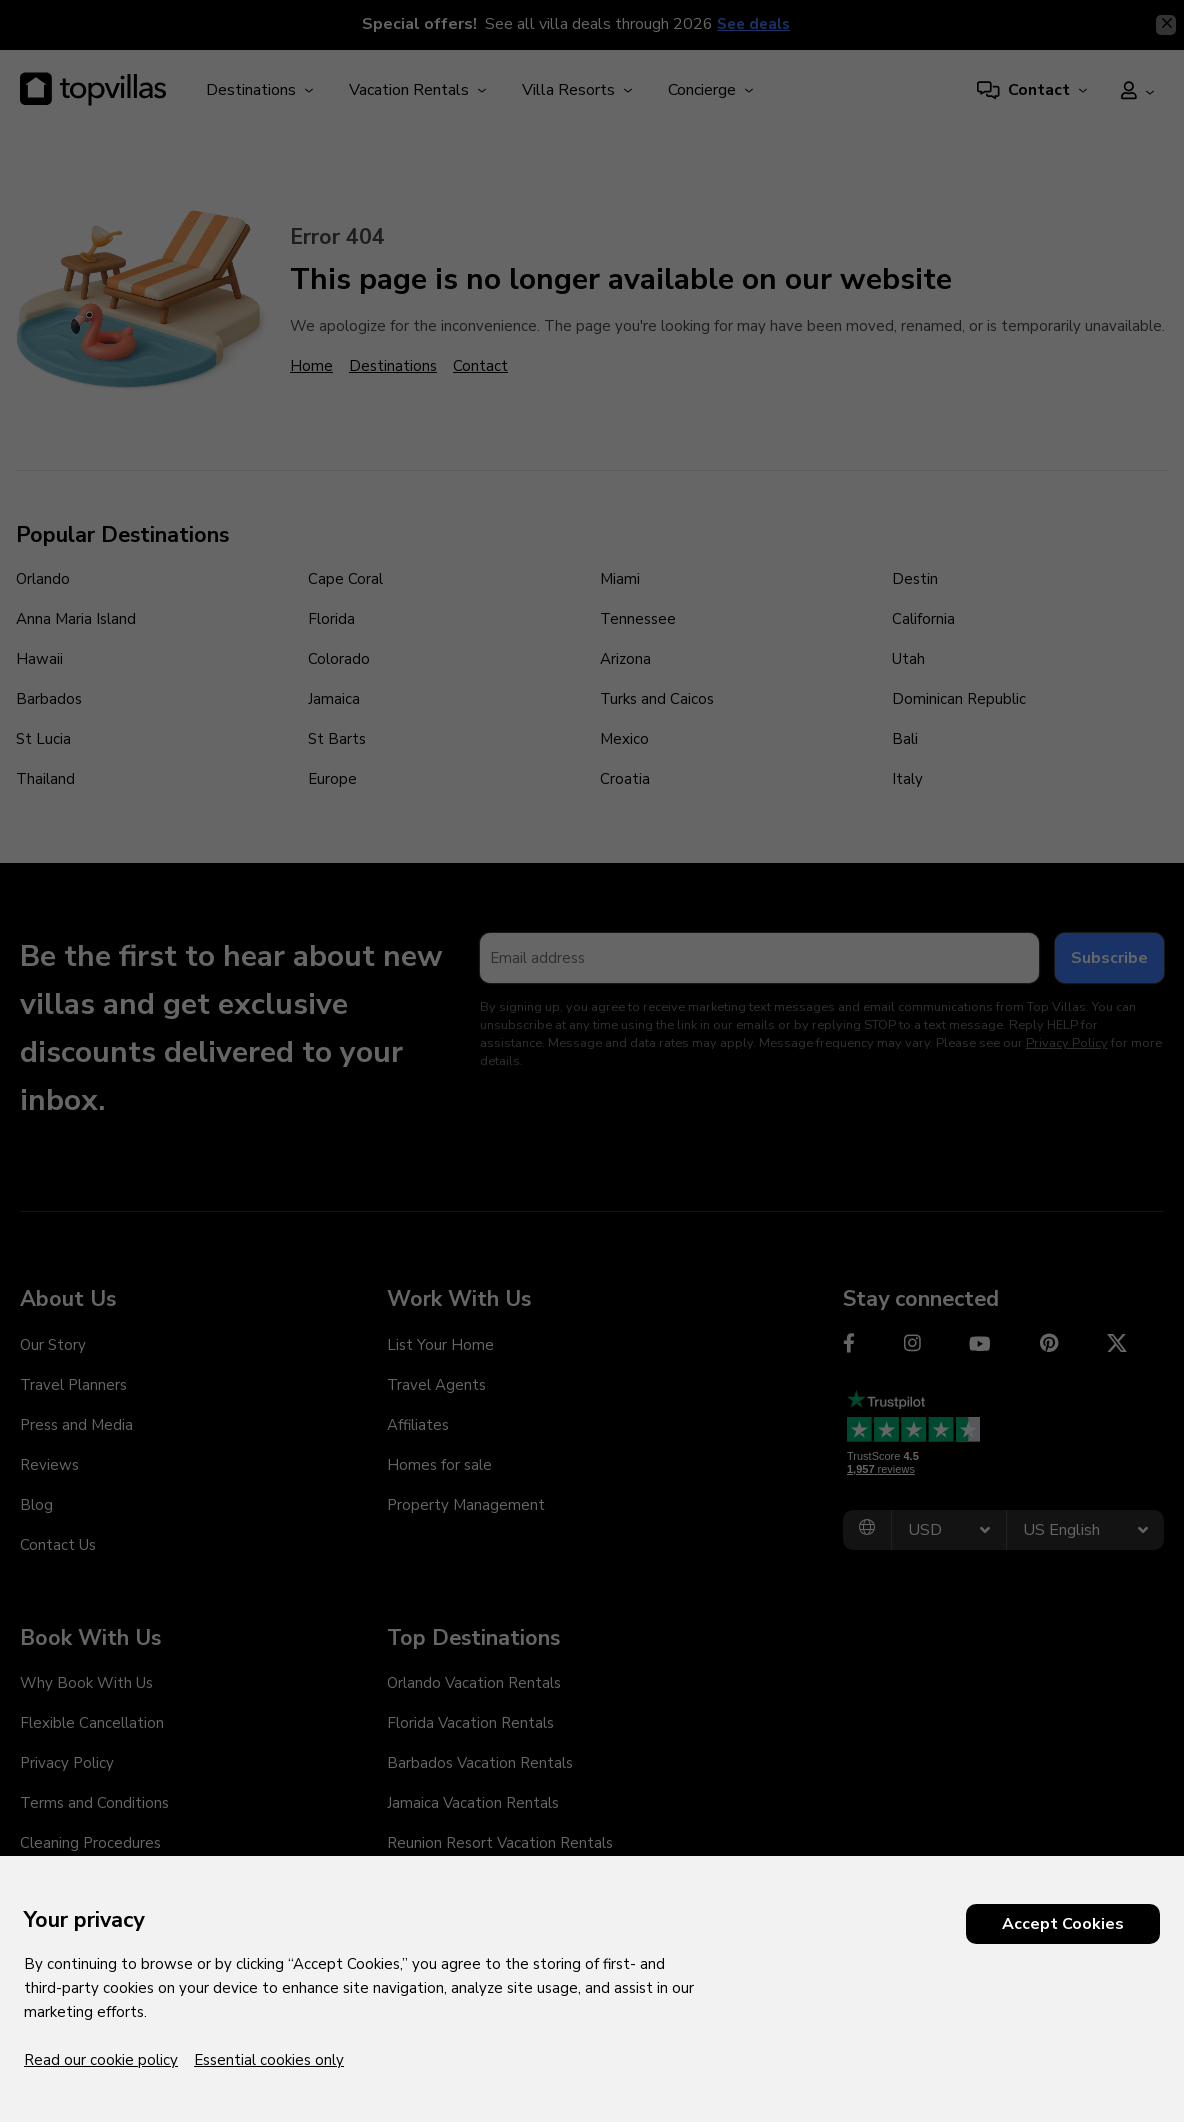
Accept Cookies (1063, 1924)
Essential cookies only (269, 2060)
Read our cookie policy (101, 2060)
